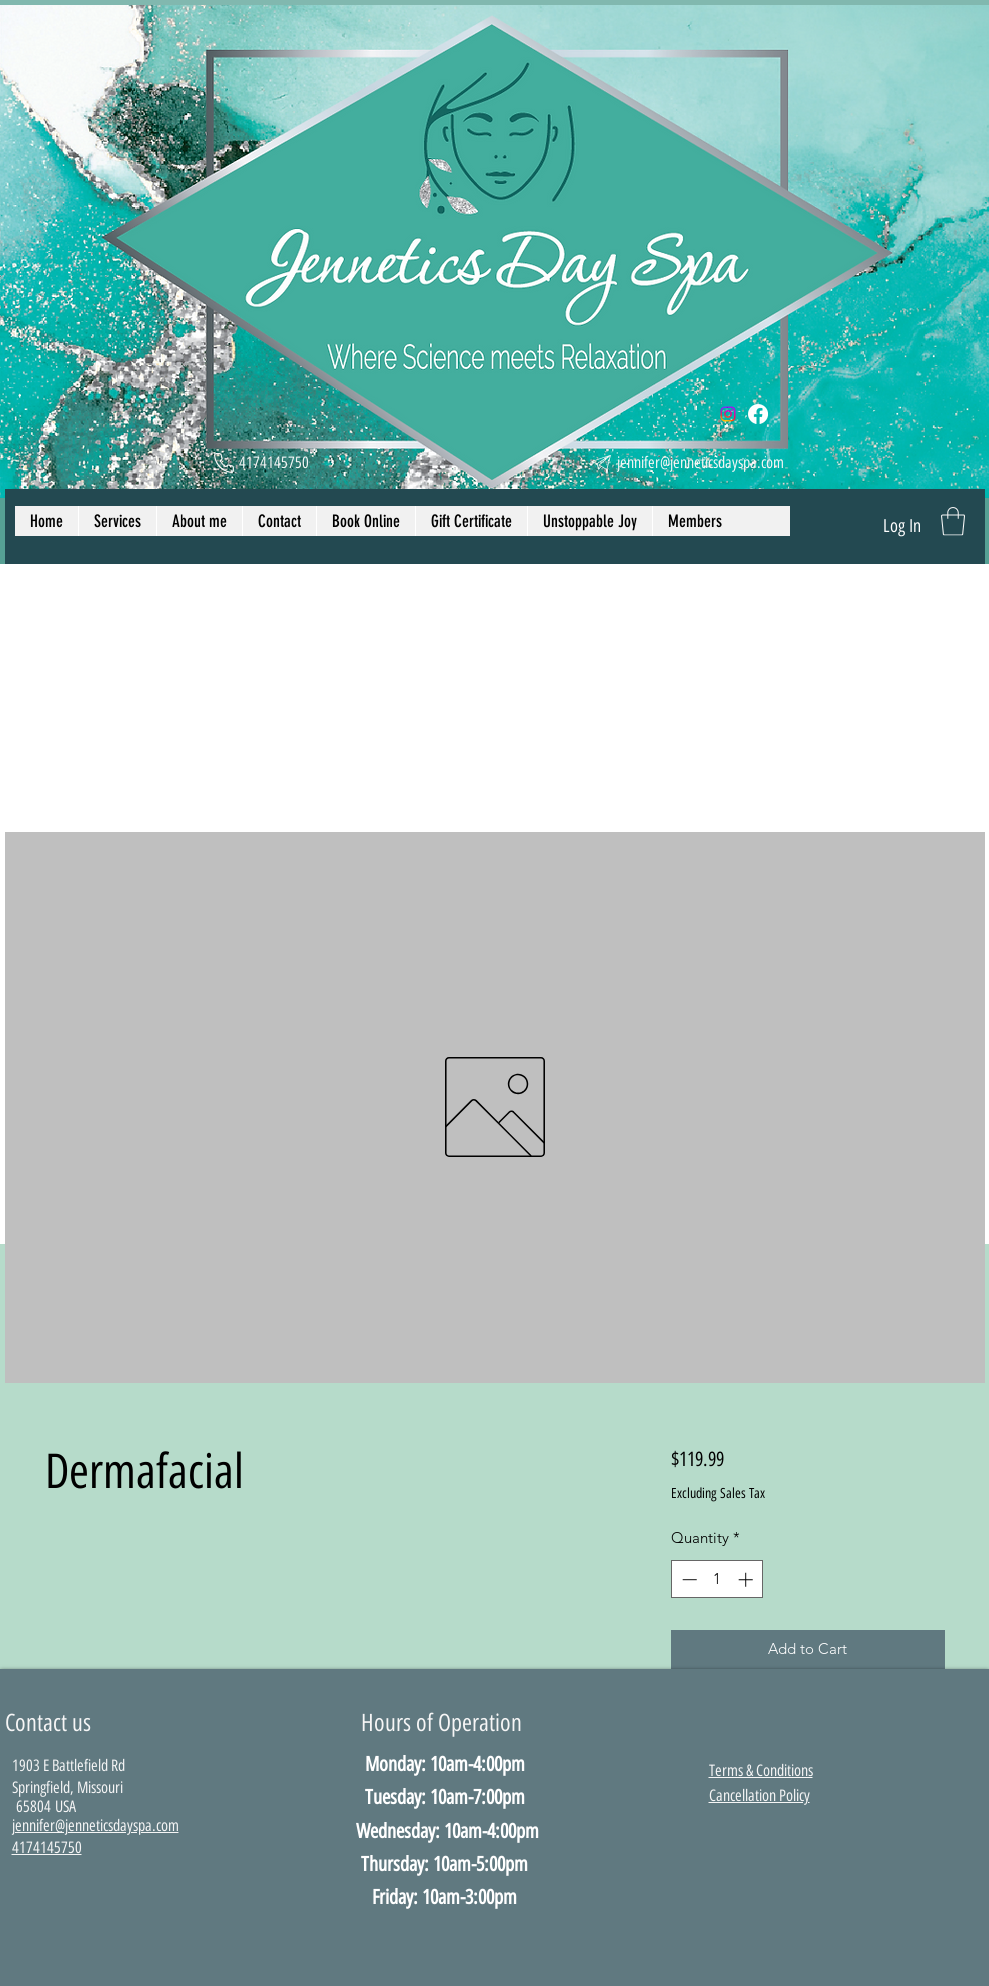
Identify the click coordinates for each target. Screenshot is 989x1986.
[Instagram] (728, 414)
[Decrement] (687, 1579)
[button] (953, 521)
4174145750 (47, 1847)
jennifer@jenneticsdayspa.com (700, 462)
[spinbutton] (717, 1579)
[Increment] (747, 1579)
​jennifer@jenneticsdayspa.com (95, 1825)
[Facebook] (758, 414)
